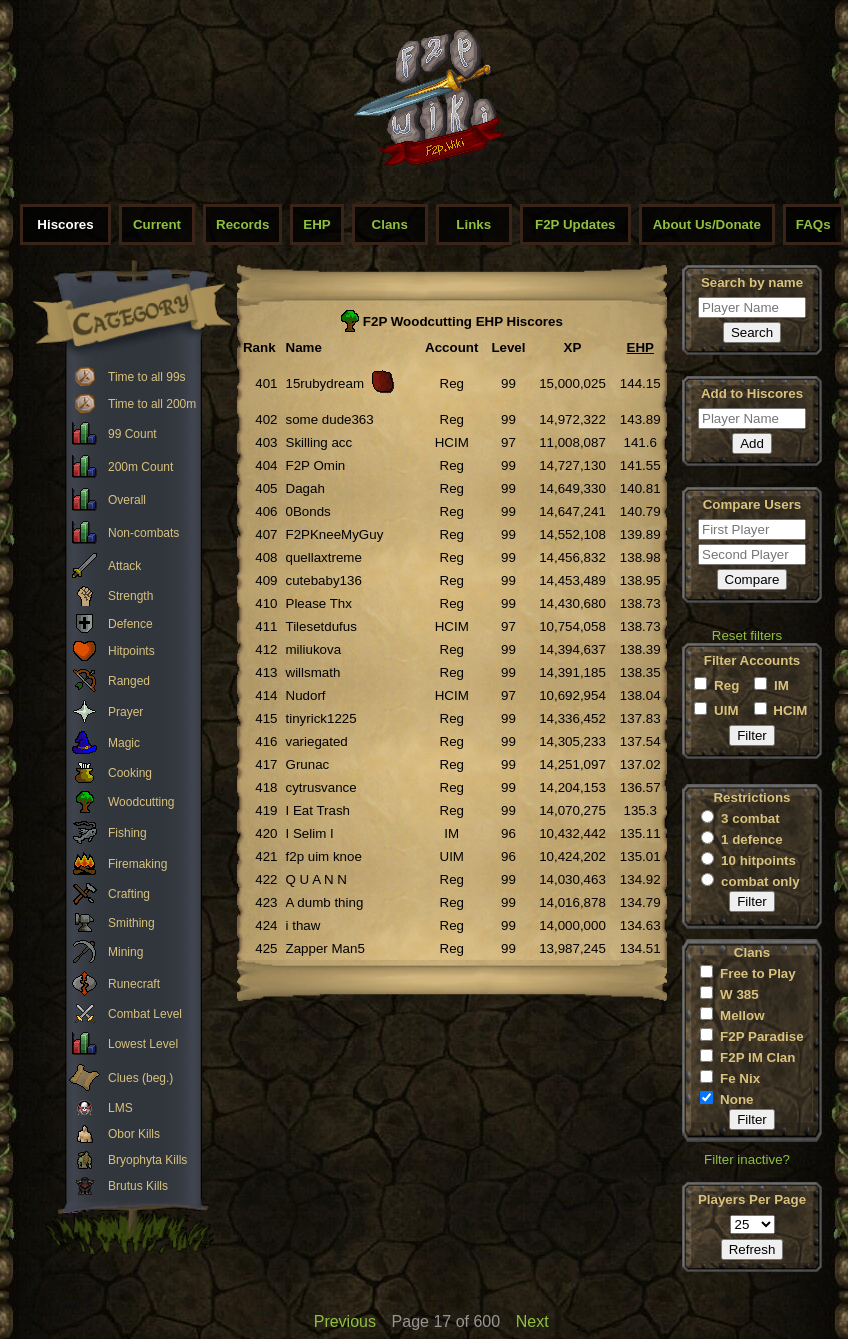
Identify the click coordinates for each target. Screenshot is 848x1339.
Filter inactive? (747, 1159)
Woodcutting (141, 802)
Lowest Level (143, 1044)
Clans (390, 224)
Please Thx (319, 603)
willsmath (313, 672)
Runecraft (134, 984)
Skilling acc (319, 442)
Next (532, 1321)
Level (508, 347)
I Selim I (310, 833)
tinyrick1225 (321, 718)
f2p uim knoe (324, 856)
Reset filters (747, 635)
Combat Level (145, 1014)
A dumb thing (325, 902)
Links (473, 224)
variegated (317, 741)
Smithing (131, 923)
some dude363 (330, 419)
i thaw (303, 925)
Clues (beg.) (140, 1078)
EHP (316, 224)
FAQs (813, 224)
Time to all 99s (147, 377)
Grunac (308, 764)
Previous (345, 1321)
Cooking (130, 773)
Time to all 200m (152, 404)
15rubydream (325, 383)
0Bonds (308, 511)
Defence (130, 624)
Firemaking (137, 864)
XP (573, 347)
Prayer (125, 712)
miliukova (314, 649)
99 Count (132, 434)
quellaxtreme (324, 557)
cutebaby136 (324, 580)
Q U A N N (316, 879)
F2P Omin (316, 465)
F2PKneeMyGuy (335, 534)
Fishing (127, 833)
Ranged (129, 681)
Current (157, 224)
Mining (125, 952)
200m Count (140, 467)
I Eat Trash (318, 810)
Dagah (305, 488)
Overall (127, 500)
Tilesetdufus (321, 626)
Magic (124, 743)
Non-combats (143, 533)
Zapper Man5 (325, 948)
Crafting (129, 894)
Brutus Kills (138, 1186)
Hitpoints (131, 651)
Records (242, 224)
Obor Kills (134, 1134)
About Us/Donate (707, 224)
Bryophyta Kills (147, 1160)
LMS (120, 1108)
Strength (130, 596)
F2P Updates (575, 224)
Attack (124, 566)
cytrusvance (321, 787)
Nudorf (306, 695)
